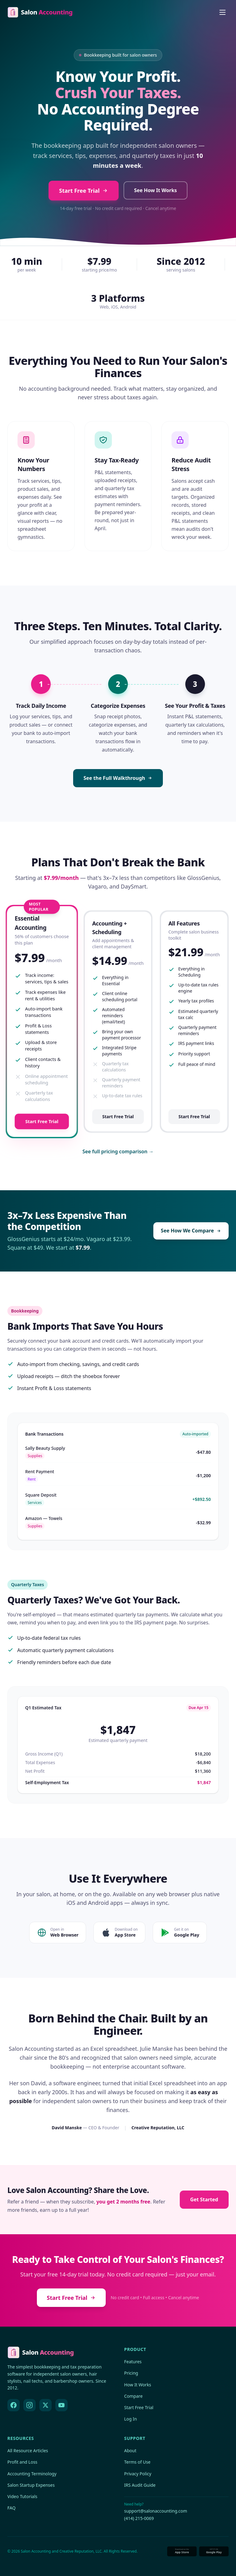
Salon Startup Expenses (31, 2485)
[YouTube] (61, 2405)
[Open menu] (222, 12)
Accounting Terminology (32, 2474)
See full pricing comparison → (118, 1151)
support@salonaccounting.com (155, 2511)
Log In (130, 2419)
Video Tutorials (22, 2496)
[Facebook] (13, 2405)
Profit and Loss (22, 2462)
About (130, 2450)
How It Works (137, 2385)
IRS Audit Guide (139, 2485)
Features (133, 2361)
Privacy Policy (137, 2474)
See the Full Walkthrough (118, 778)
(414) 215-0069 (139, 2518)
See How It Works (155, 190)
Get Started (204, 2199)
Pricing (131, 2373)
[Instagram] (29, 2405)
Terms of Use (137, 2462)
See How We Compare (191, 1230)
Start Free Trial (83, 190)
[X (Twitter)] (45, 2405)
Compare (133, 2396)
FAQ (11, 2508)
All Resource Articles (27, 2450)
